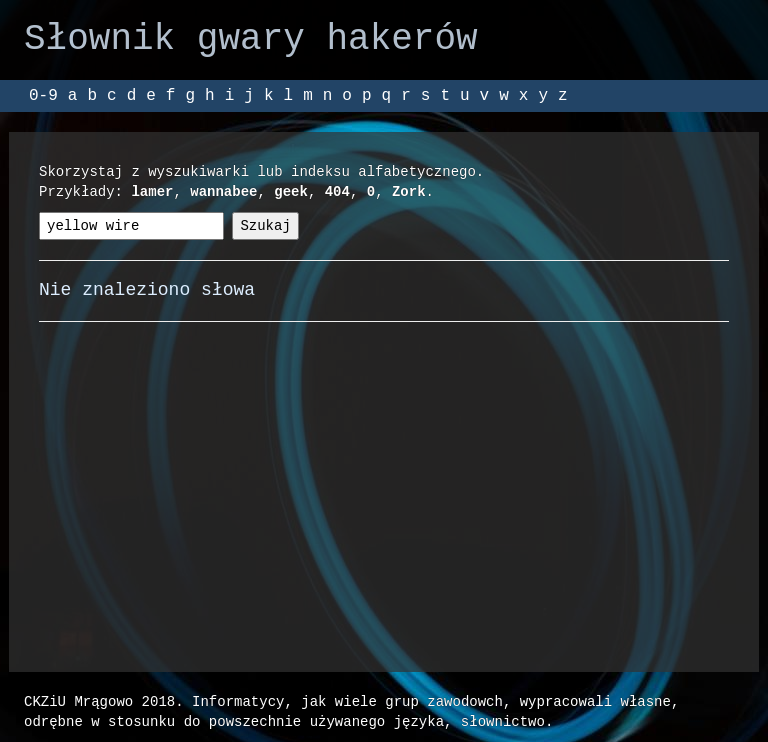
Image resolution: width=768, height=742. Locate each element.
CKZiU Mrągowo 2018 (99, 701)
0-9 (43, 96)
